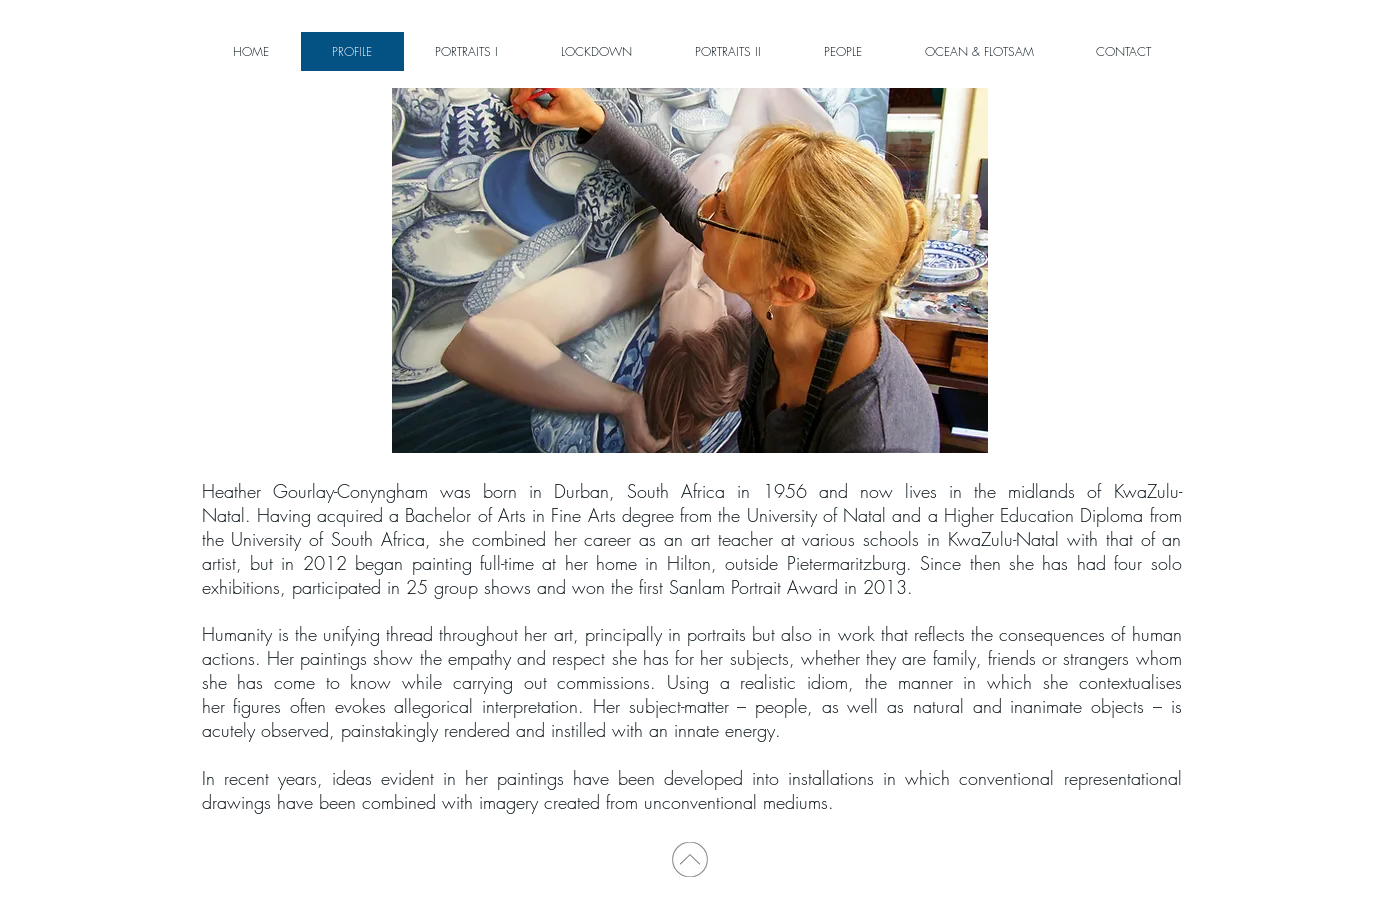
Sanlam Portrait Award (753, 587)
